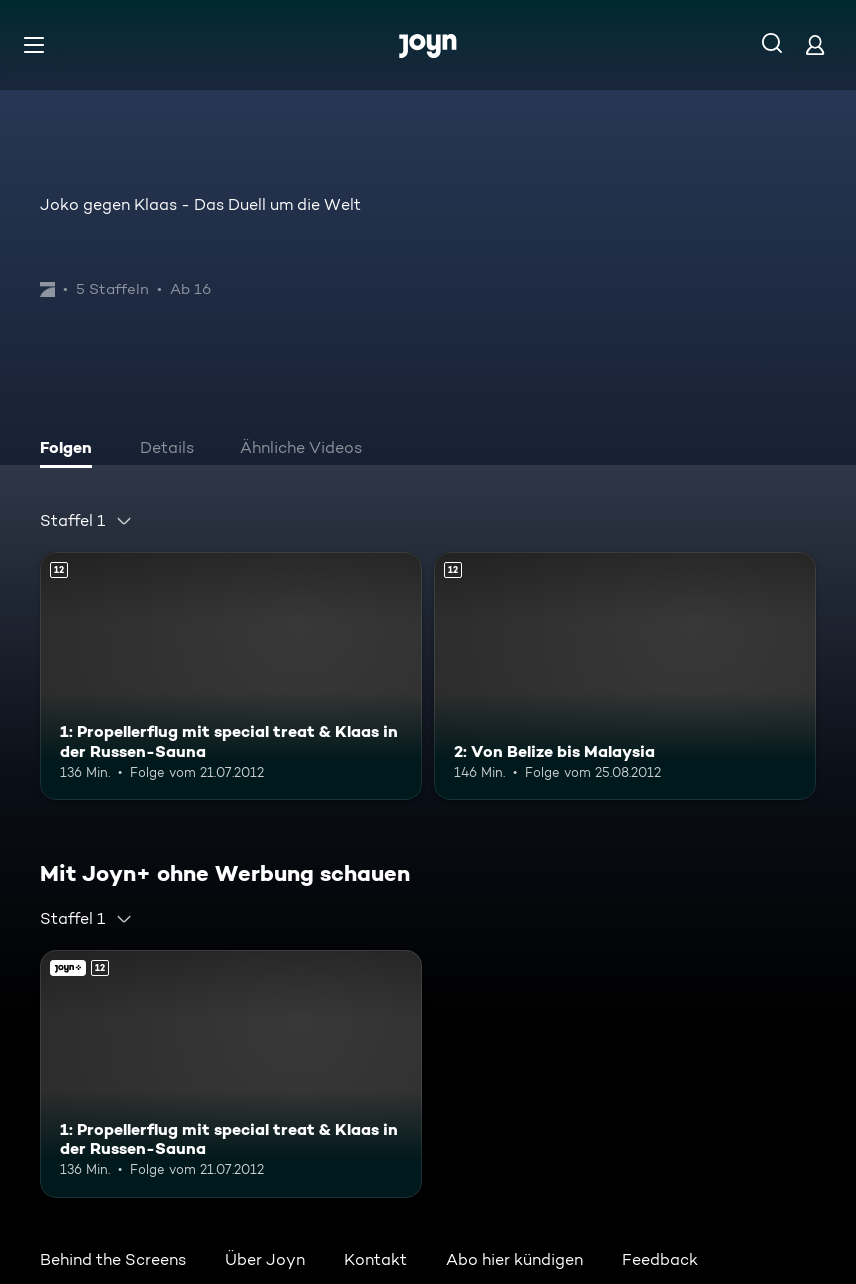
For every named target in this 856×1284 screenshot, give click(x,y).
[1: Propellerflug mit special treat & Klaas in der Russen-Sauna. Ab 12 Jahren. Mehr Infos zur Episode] (231, 676)
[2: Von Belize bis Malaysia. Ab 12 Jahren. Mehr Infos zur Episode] (625, 676)
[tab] (71, 450)
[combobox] (86, 521)
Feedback (660, 1259)
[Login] (815, 44)
